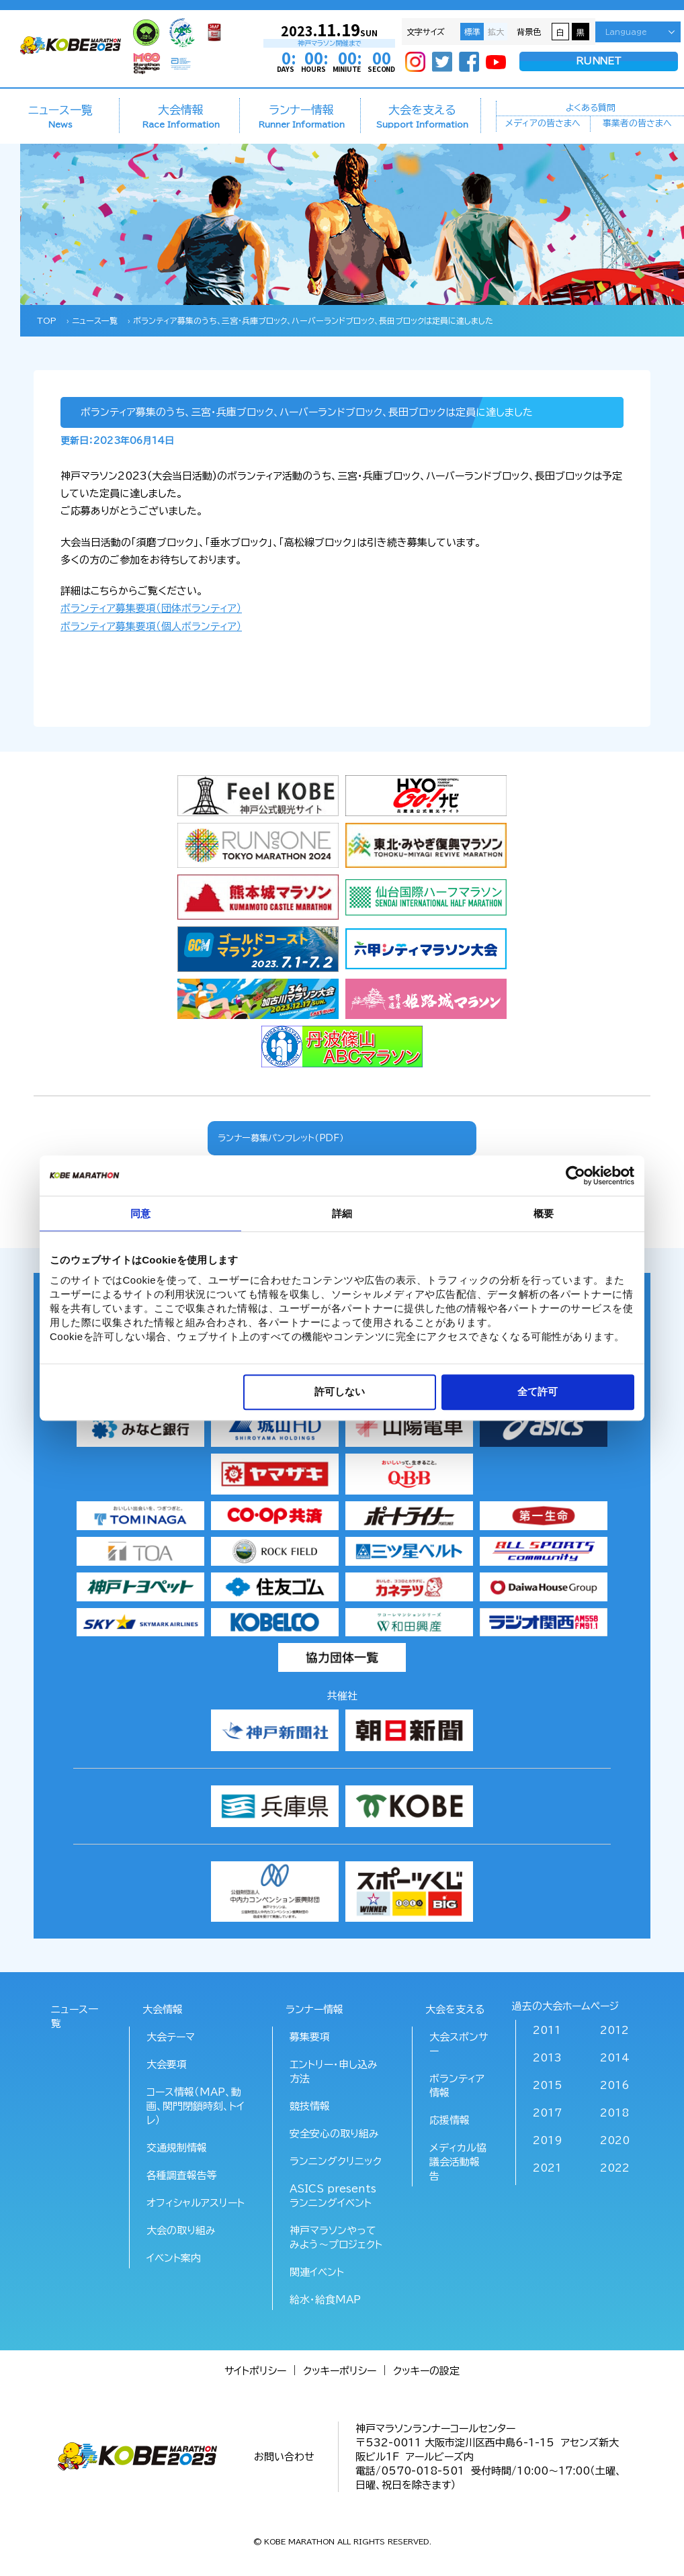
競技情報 (310, 2106)
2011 (547, 2030)
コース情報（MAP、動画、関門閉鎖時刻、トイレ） (195, 2106)
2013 (547, 2058)
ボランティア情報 (456, 2086)
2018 (614, 2113)
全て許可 (537, 1391)
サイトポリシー (255, 2371)
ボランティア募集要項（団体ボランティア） (151, 608)
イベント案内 (173, 2258)
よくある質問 (590, 107)
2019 (547, 2140)
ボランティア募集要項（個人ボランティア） (151, 626)
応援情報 (449, 2120)
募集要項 (310, 2037)
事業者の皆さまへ (637, 124)
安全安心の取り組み (334, 2134)
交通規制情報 (176, 2148)
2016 (615, 2085)
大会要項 (166, 2064)
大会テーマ (170, 2037)
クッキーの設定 (426, 2371)
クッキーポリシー (339, 2371)
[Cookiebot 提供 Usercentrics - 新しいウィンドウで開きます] (575, 1175)
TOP (46, 320)
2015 (547, 2085)
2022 (615, 2168)
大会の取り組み (181, 2230)
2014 (615, 2058)
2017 (547, 2113)
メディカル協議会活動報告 (457, 2162)
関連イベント (317, 2272)
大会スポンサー (458, 2044)
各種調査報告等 (181, 2175)
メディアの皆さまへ (543, 124)
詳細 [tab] (342, 1213)
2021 (547, 2168)
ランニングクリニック (336, 2161)
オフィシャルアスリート (195, 2203)
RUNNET (599, 61)
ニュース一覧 (60, 116)
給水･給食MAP (325, 2300)
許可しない (339, 1391)
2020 (615, 2140)
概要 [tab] (543, 1213)
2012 (614, 2030)
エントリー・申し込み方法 (334, 2071)
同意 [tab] (140, 1213)
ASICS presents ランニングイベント (333, 2196)
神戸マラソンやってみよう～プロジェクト (336, 2237)
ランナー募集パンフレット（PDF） (281, 1138)
